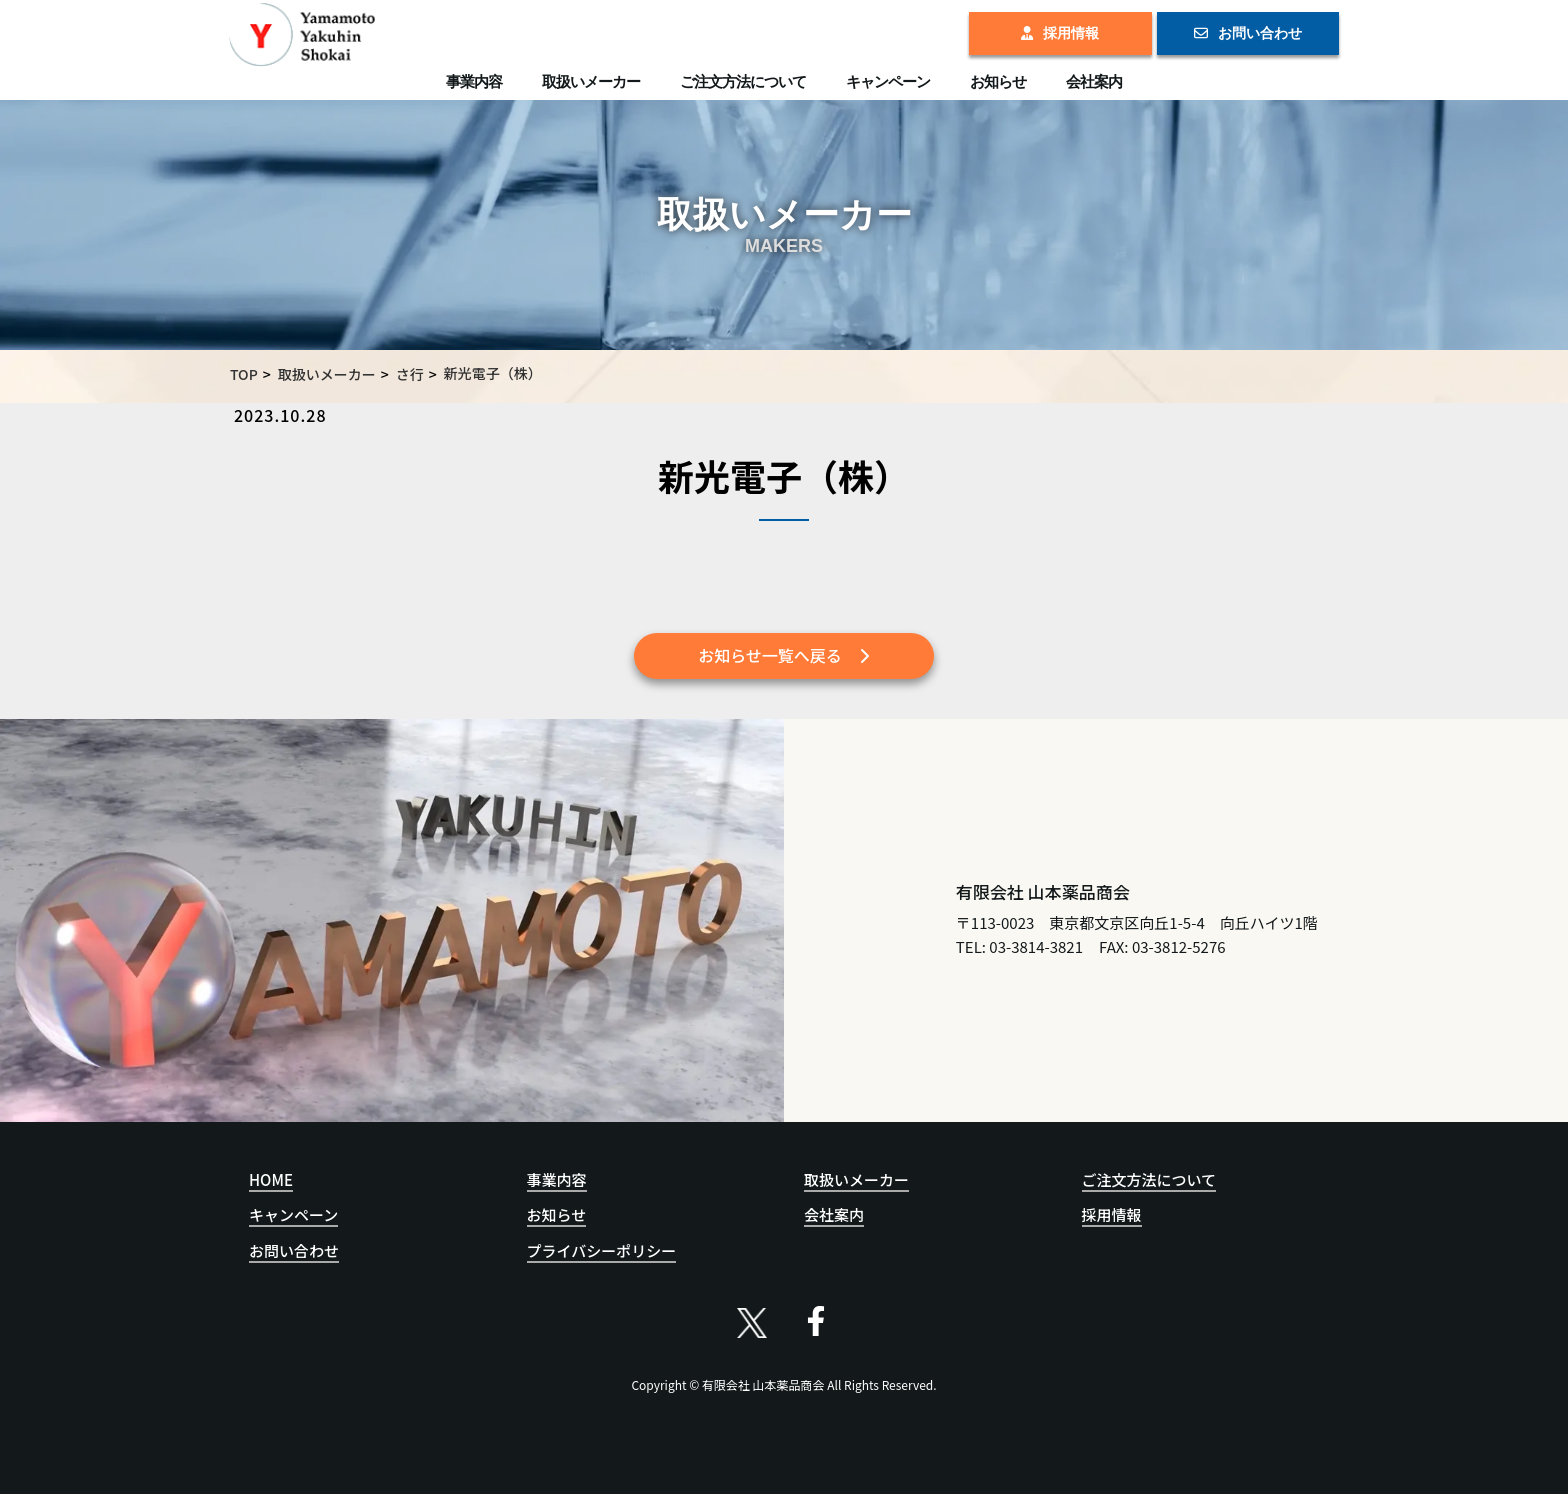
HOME (271, 1179)
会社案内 (1094, 81)
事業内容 (474, 81)
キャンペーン (888, 81)
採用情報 (1060, 33)
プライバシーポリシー (602, 1250)
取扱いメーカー (591, 81)
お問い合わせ (1248, 33)
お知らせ (998, 81)
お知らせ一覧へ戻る (784, 655)
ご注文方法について (743, 81)
